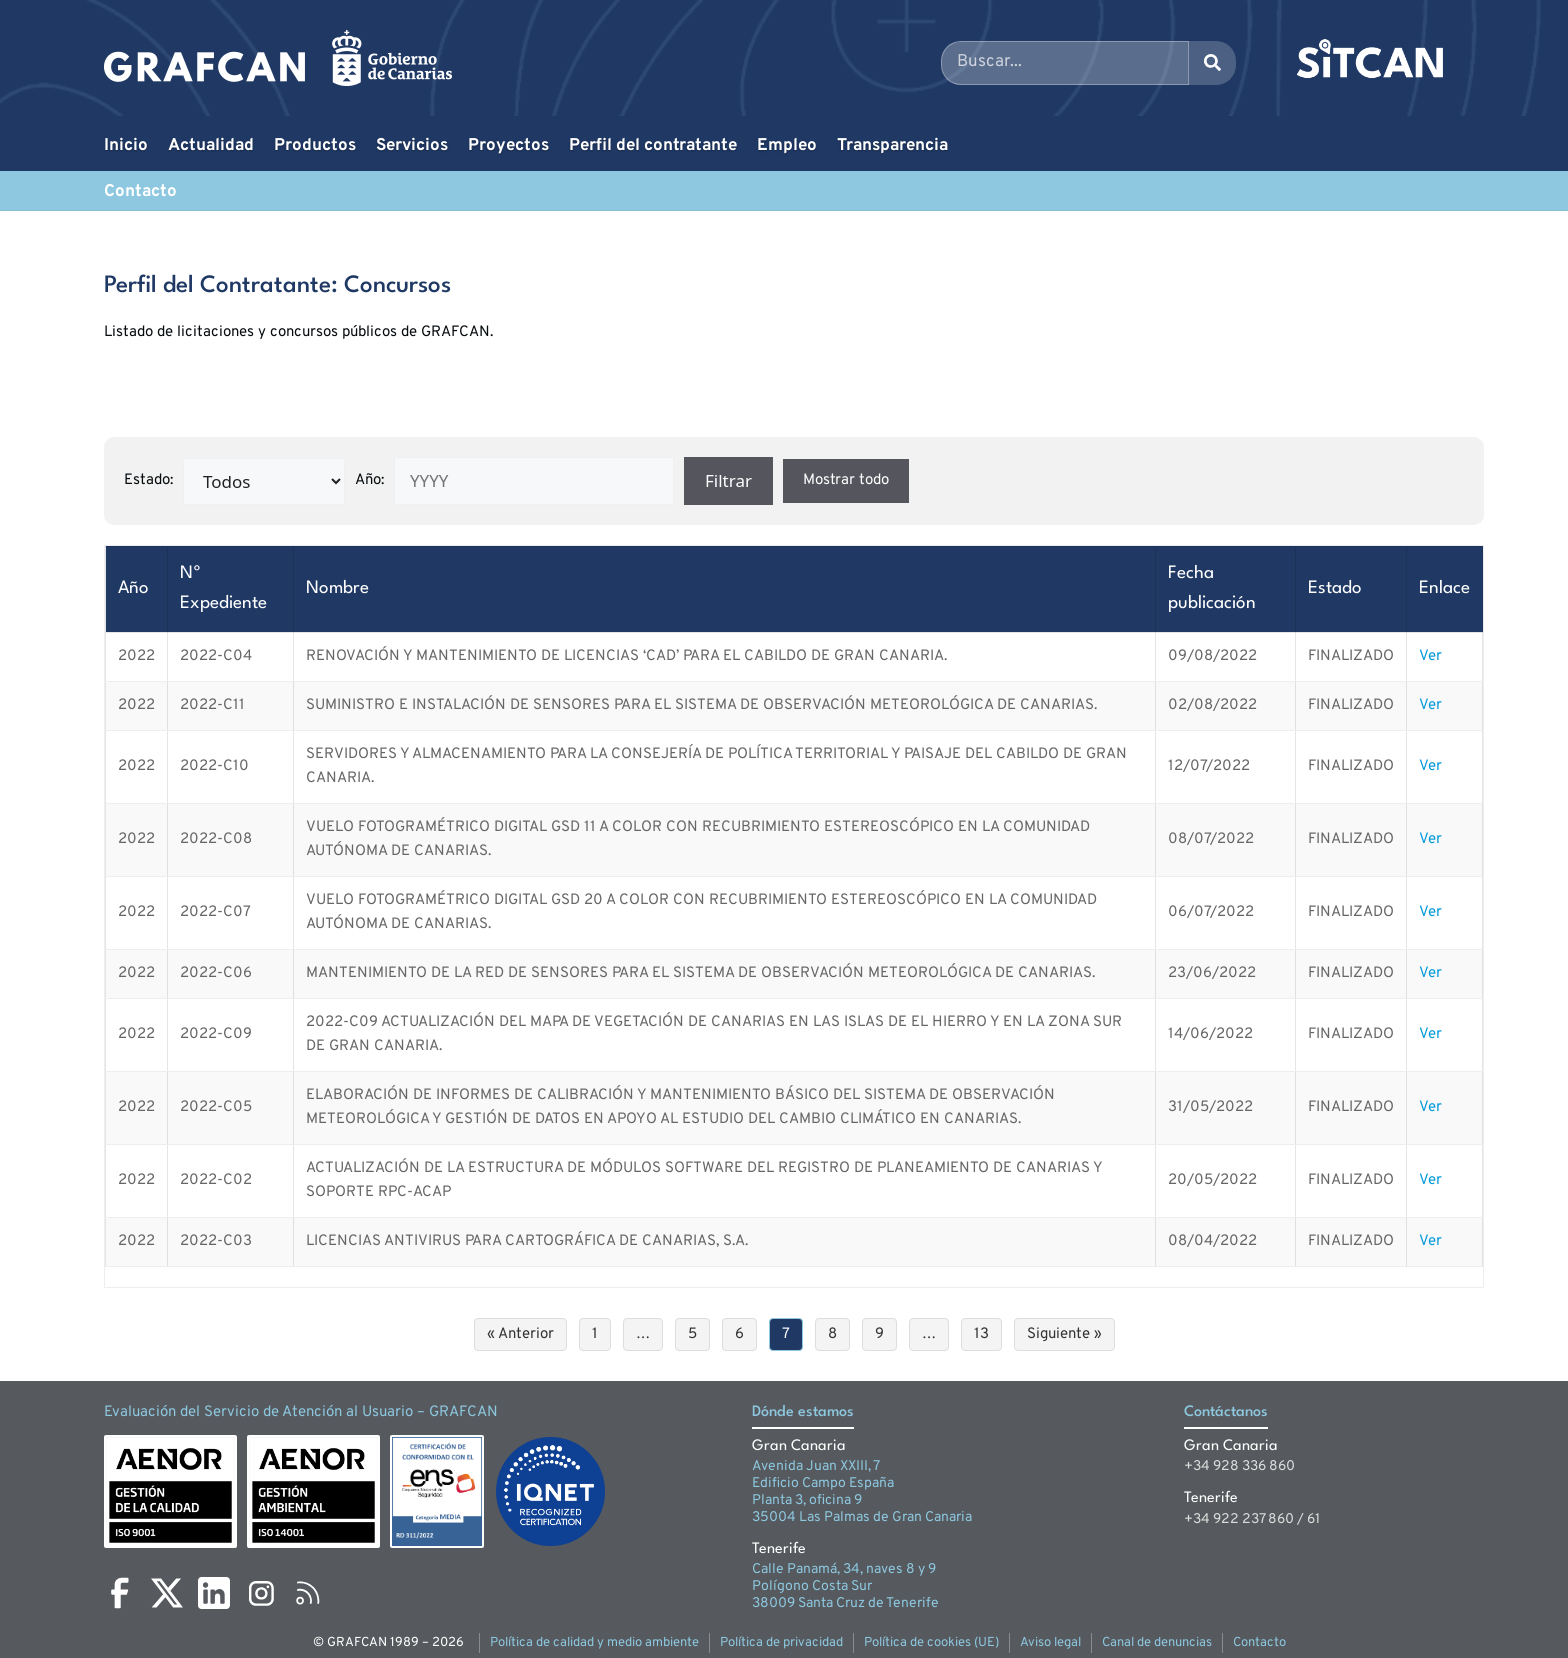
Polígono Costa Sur (812, 1586)
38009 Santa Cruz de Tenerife (845, 1603)
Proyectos (508, 146)
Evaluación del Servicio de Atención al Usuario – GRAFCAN (301, 1412)
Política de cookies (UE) (931, 1643)
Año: (369, 480)
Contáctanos (1226, 1412)
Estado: (148, 480)
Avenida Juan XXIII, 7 (816, 1466)
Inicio (126, 146)
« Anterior (520, 1334)
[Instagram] (261, 1593)
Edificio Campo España (823, 1483)
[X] (167, 1593)
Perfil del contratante (653, 146)
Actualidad (211, 146)
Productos (315, 146)
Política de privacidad (781, 1643)
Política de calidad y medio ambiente (594, 1643)
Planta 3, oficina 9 (807, 1500)
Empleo (787, 146)
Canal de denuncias (1157, 1643)
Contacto (140, 192)
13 (981, 1334)
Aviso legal (1050, 1643)
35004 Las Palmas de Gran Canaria (862, 1517)
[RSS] (308, 1593)
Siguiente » (1064, 1334)
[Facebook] (120, 1593)
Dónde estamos (803, 1412)
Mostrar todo (846, 480)
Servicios (412, 146)
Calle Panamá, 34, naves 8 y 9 (844, 1569)
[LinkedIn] (214, 1593)
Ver (1430, 656)
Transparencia (892, 146)
